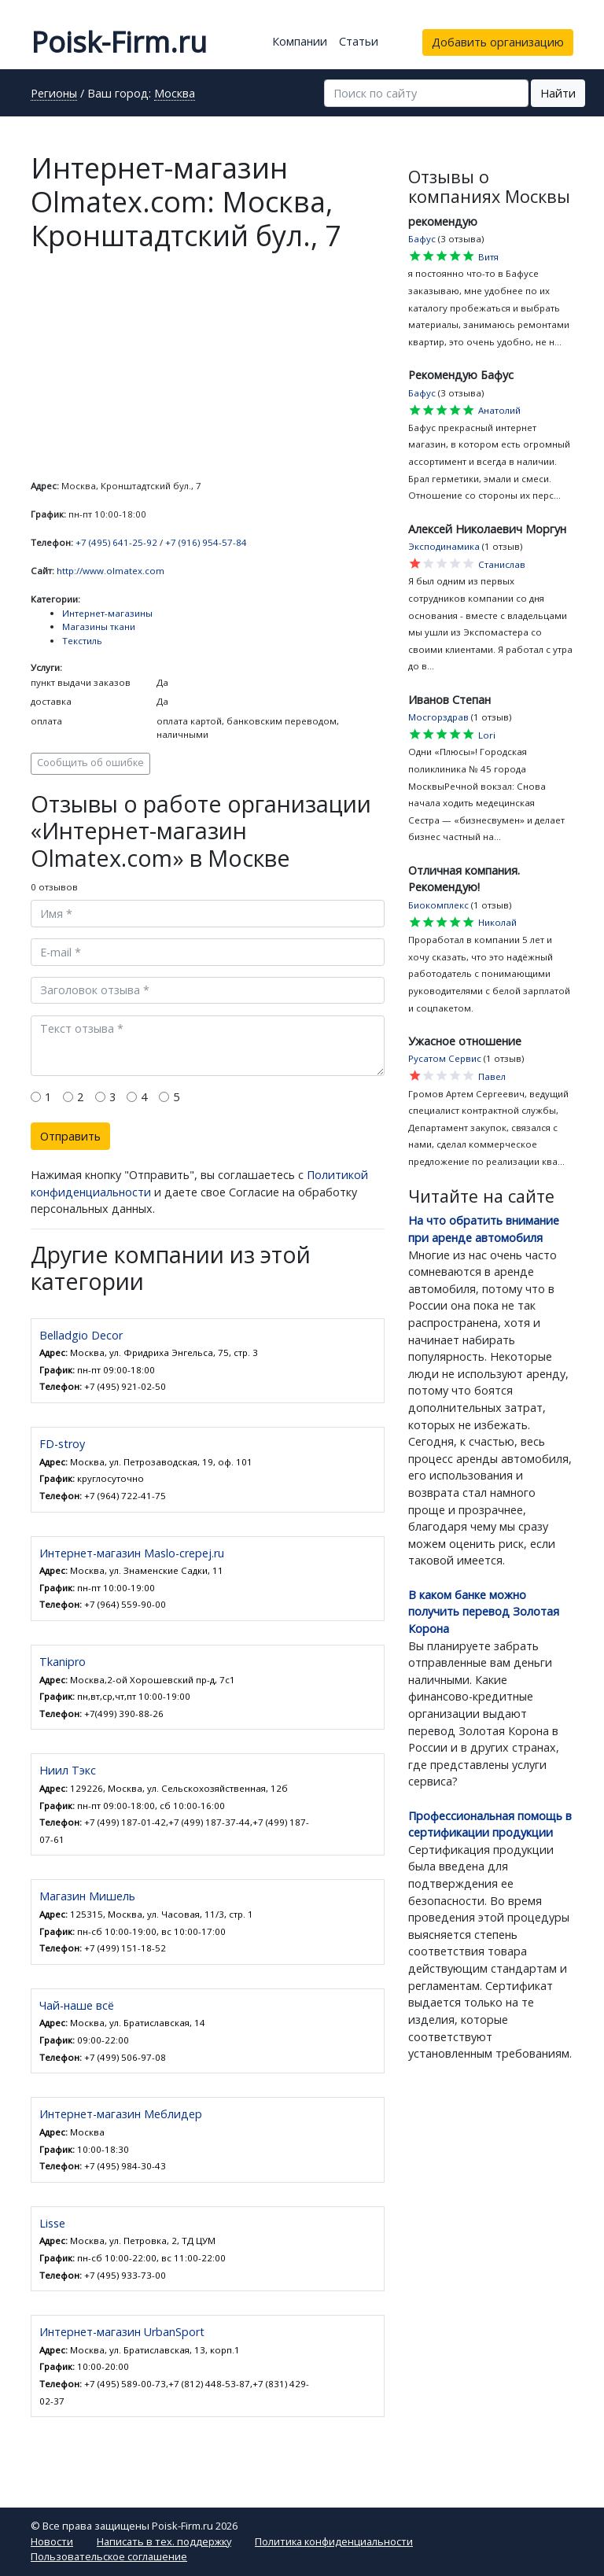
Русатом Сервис (444, 1058)
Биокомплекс (438, 905)
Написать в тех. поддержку (164, 2541)
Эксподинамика (444, 546)
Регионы (54, 94)
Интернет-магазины (107, 613)
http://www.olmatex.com (110, 571)
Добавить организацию (498, 42)
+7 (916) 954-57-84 (206, 542)
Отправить (70, 1136)
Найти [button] (558, 93)
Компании (299, 41)
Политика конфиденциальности (334, 2541)
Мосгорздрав (438, 717)
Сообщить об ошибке (90, 762)
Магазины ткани (98, 626)
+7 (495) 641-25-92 (116, 542)
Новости (52, 2541)
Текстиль (82, 641)
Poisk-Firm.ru (119, 42)
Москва (174, 94)
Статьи (358, 41)
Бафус (422, 239)
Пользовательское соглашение (109, 2556)
